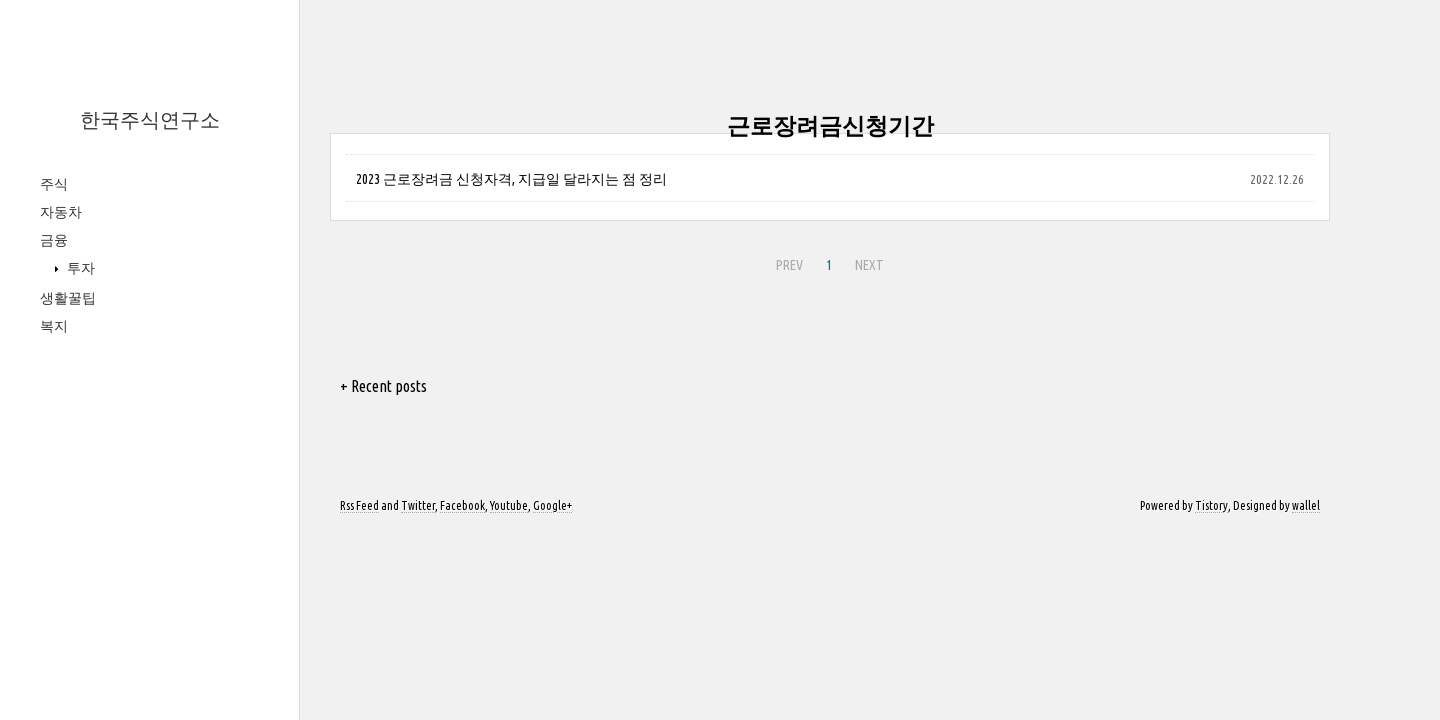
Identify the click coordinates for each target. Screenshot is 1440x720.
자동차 (61, 212)
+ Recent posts (383, 386)
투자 (79, 268)
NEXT (869, 265)
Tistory (1211, 505)
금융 (54, 240)
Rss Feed (359, 505)
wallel (1306, 505)
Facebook (462, 505)
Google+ (552, 505)
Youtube (509, 505)
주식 (54, 184)
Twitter (418, 505)
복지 (54, 326)
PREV (789, 265)
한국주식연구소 (150, 119)
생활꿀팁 (68, 298)
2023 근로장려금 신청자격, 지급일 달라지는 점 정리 (511, 179)
